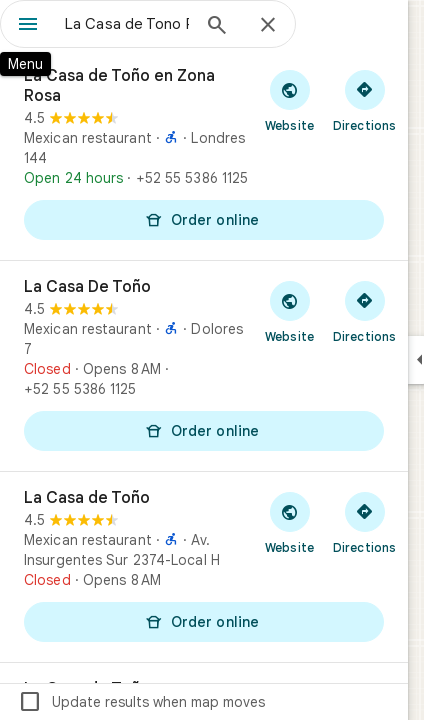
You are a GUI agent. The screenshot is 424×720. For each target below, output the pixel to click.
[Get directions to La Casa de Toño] (364, 522)
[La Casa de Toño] (204, 567)
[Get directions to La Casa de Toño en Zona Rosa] (364, 100)
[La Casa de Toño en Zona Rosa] (204, 155)
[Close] (268, 26)
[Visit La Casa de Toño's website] (289, 522)
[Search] (217, 27)
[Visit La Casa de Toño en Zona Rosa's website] (289, 100)
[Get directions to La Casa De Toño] (364, 311)
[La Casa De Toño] (204, 366)
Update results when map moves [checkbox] (141, 702)
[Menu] (28, 26)
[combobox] (127, 24)
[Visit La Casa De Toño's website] (289, 311)
